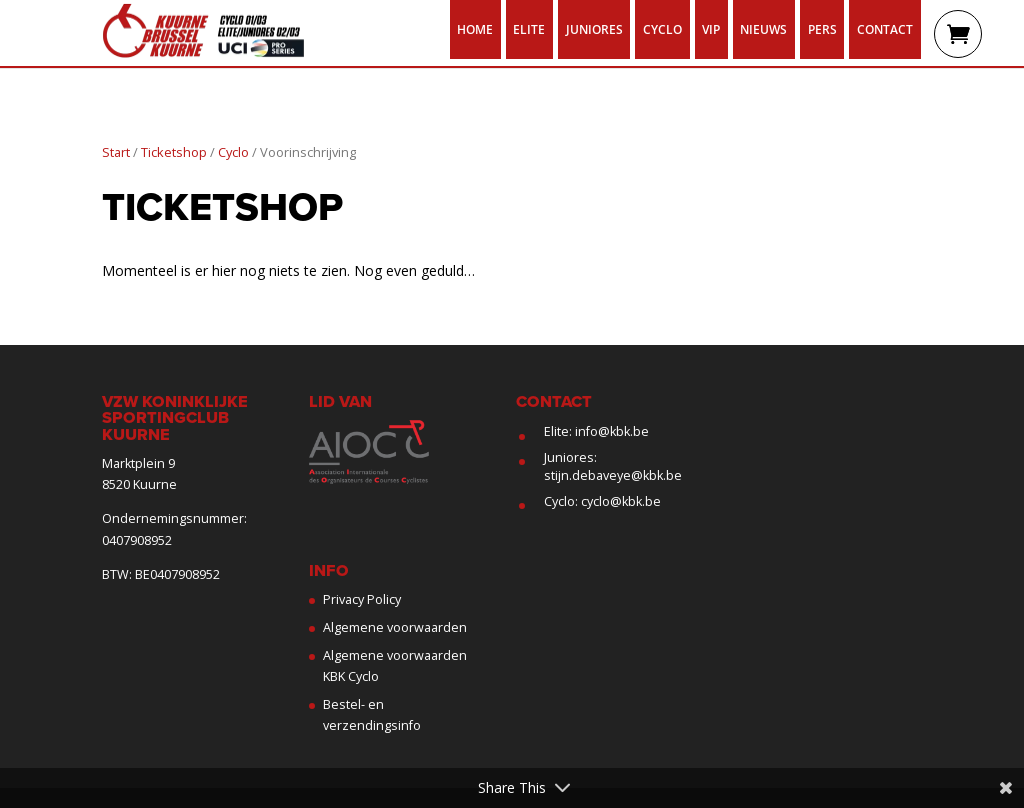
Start (116, 152)
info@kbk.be (612, 431)
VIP (711, 29)
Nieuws (763, 29)
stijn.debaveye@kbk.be (613, 475)
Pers (822, 29)
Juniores (594, 29)
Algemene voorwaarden (395, 627)
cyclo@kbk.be (621, 501)
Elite (529, 29)
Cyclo (662, 29)
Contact (885, 29)
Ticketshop (174, 152)
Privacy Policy (362, 599)
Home (475, 29)
